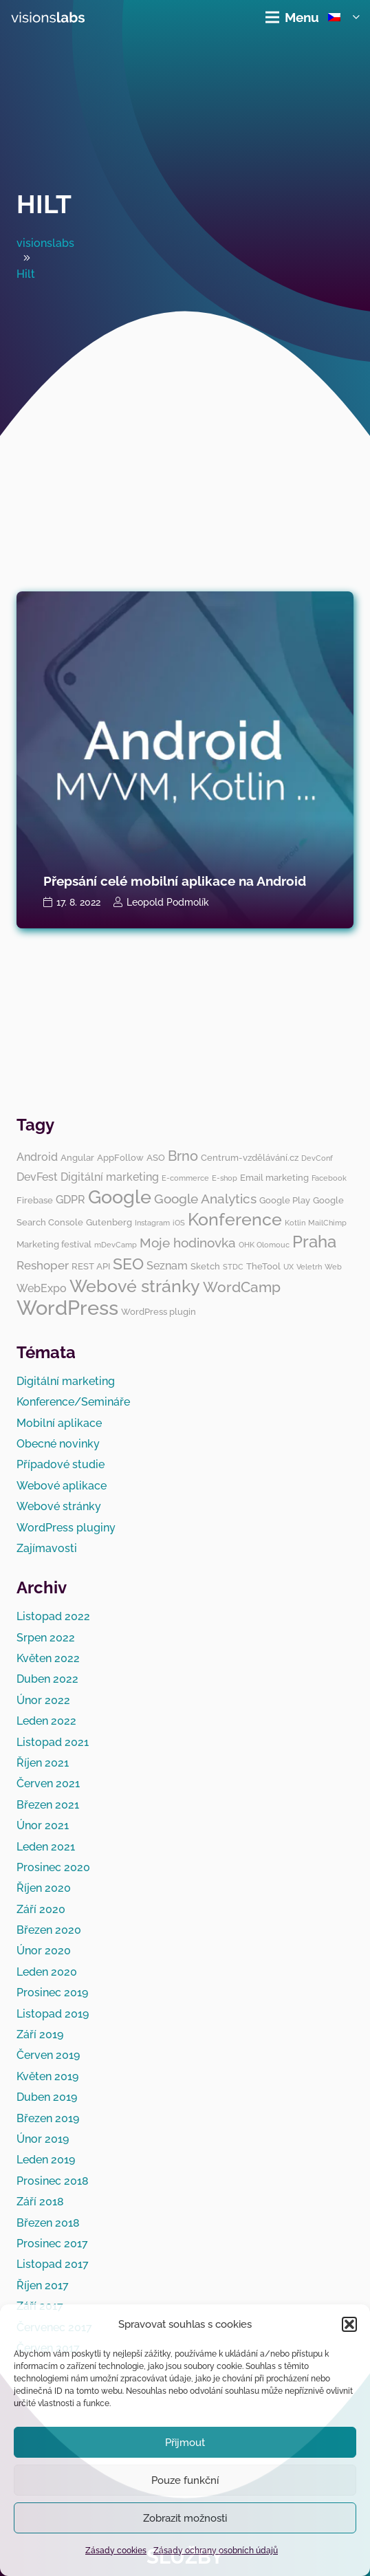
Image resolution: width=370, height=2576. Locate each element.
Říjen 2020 (44, 1888)
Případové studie (61, 1464)
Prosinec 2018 (53, 2180)
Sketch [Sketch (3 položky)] (205, 1265)
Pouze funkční (185, 2480)
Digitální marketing (66, 1381)
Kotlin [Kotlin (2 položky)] (295, 1223)
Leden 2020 (47, 1971)
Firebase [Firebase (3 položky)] (35, 1199)
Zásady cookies (115, 2550)
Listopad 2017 (53, 2264)
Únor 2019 (43, 2139)
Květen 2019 (47, 2076)
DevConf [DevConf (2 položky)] (317, 1158)
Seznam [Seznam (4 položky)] (167, 1265)
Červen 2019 (48, 2055)
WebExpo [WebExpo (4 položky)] (42, 1288)
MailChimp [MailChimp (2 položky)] (327, 1223)
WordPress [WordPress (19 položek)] (67, 1308)
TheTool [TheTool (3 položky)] (263, 1265)
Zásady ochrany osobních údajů (215, 2550)
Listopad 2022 (53, 1616)
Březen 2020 (49, 1929)
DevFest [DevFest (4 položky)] (37, 1176)
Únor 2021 (43, 1825)
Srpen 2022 (46, 1637)
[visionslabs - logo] (48, 17)
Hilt (44, 204)
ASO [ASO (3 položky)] (155, 1157)
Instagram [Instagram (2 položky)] (152, 1223)
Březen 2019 (48, 2118)
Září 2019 (40, 2034)
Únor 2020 (44, 1950)
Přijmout (185, 2442)
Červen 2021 (48, 1783)
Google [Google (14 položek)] (119, 1197)
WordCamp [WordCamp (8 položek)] (242, 1287)
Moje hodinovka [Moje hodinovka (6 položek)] (188, 1242)
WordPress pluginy (66, 1527)
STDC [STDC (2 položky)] (233, 1267)
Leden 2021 (46, 1846)
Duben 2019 (47, 2097)
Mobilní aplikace (59, 1423)
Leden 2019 (46, 2159)
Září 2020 (41, 1909)
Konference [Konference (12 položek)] (235, 1219)
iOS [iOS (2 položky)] (179, 1223)
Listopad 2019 (53, 2013)
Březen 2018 (48, 2222)
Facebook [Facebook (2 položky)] (329, 1178)
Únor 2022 (43, 1700)
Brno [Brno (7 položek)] (183, 1156)
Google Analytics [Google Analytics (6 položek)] (205, 1198)
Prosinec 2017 (52, 2243)
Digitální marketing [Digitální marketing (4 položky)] (110, 1176)
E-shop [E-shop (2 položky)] (224, 1178)
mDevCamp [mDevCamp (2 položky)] (115, 1245)
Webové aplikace (62, 1485)
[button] (349, 2324)
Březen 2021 (48, 1804)
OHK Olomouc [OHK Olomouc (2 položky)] (264, 1245)
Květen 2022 (48, 1658)
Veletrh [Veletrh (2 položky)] (309, 1267)
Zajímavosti (47, 1548)
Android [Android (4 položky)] (37, 1157)
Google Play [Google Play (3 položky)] (284, 1199)
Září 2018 (40, 2201)
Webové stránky (59, 1506)
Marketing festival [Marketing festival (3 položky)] (54, 1243)
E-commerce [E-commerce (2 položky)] (185, 1178)
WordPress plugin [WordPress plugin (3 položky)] (158, 1311)
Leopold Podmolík (168, 902)
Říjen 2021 (43, 1762)
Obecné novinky (58, 1443)
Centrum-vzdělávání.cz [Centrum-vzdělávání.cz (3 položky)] (249, 1157)
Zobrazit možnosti (185, 2518)
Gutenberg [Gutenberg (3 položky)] (109, 1221)
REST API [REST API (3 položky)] (91, 1265)
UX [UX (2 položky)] (288, 1267)
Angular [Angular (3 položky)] (77, 1157)
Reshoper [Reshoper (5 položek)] (43, 1265)
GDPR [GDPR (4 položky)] (70, 1199)
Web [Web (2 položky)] (333, 1267)
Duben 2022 (47, 1678)
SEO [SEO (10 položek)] (128, 1263)
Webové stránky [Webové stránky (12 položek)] (134, 1286)
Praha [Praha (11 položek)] (314, 1242)
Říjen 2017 (43, 2285)
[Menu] (292, 17)
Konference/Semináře (73, 1401)
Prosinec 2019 (52, 1992)
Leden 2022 (46, 1720)
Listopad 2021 (53, 1742)
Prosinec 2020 (53, 1867)
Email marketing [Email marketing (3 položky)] (274, 1177)
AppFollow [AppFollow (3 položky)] (120, 1157)
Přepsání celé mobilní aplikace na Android (174, 880)
